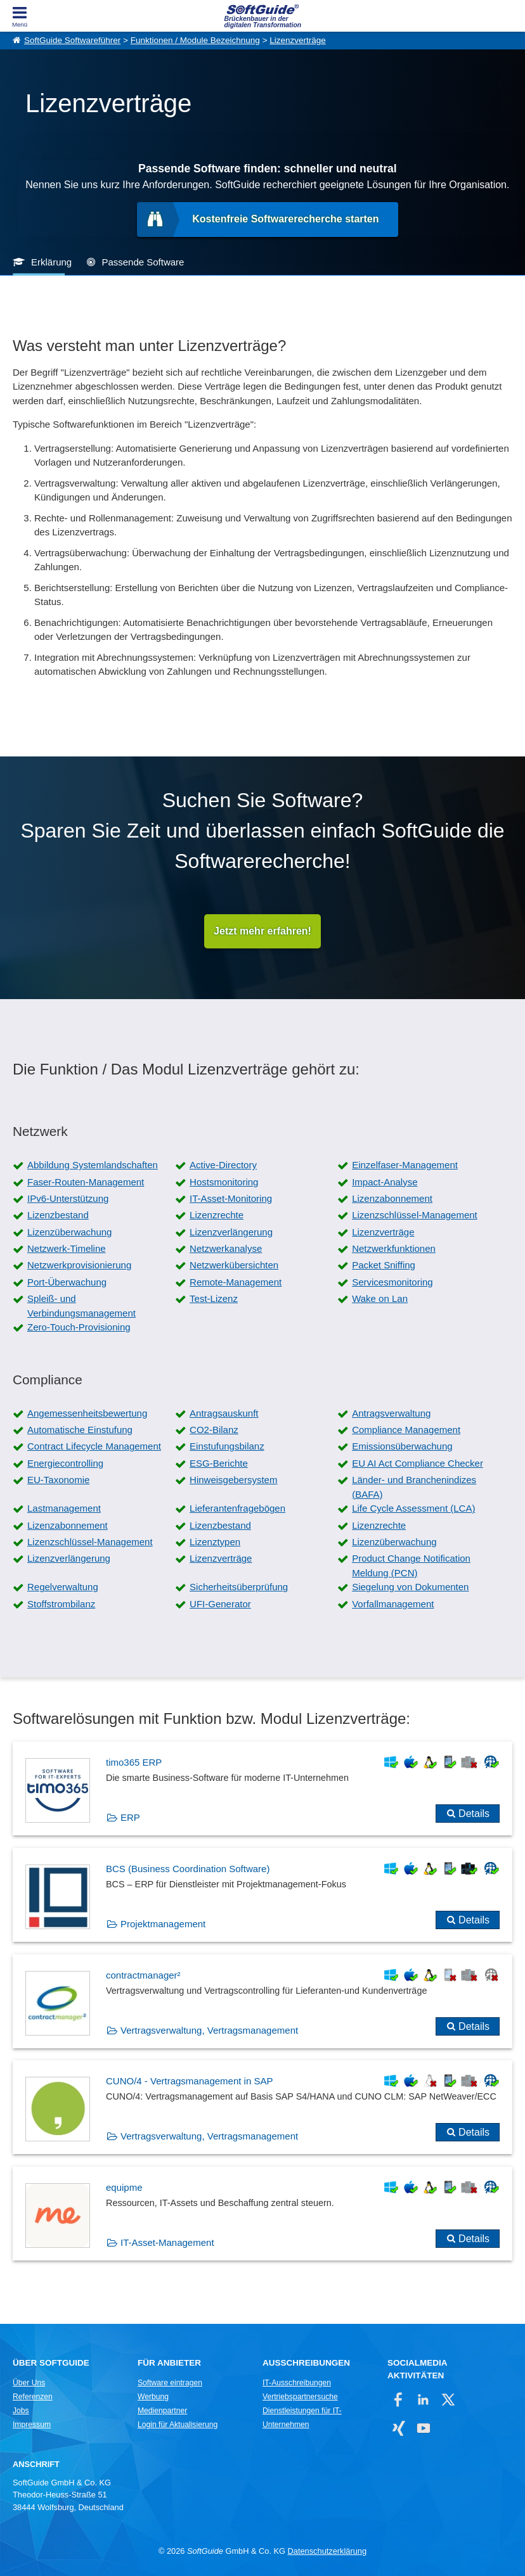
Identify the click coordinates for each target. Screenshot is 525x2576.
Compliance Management (406, 1429)
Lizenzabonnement (392, 1198)
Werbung (153, 2396)
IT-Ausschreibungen (296, 2382)
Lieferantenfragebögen (237, 1508)
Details (473, 1813)
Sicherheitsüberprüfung (239, 1586)
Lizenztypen (215, 1541)
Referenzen (33, 2396)
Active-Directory (223, 1164)
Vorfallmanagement (393, 1603)
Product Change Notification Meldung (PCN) (411, 1565)
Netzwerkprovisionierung (79, 1264)
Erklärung (51, 262)
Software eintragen (170, 2382)
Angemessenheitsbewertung (87, 1413)
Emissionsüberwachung (402, 1446)
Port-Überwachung (67, 1282)
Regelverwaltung (62, 1586)
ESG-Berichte (219, 1463)
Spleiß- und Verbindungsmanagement (81, 1305)
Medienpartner (162, 2410)
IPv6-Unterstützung (67, 1198)
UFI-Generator (220, 1603)
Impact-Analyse (384, 1181)
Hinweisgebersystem (233, 1479)
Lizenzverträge (297, 40)
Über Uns (29, 2382)
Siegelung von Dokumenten (410, 1586)
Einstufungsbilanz (227, 1446)
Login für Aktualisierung (177, 2424)
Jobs (21, 2410)
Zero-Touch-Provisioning (79, 1327)
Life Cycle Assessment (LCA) (413, 1508)
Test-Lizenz (214, 1298)
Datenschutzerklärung (327, 2551)
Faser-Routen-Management (85, 1181)
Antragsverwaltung (391, 1413)
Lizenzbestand (58, 1214)
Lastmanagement (64, 1508)
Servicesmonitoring (392, 1282)
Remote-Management (236, 1282)
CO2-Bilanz (214, 1429)
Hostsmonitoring (224, 1181)
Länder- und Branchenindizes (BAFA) (414, 1487)
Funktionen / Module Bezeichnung (195, 40)
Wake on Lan (380, 1298)
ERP (130, 1817)
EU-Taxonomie (58, 1479)
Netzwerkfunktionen (394, 1248)
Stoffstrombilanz (61, 1603)
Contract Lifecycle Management (94, 1446)
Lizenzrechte (216, 1214)
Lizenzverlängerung (231, 1232)
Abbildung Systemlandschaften (92, 1164)
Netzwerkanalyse (226, 1248)
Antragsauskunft (224, 1413)
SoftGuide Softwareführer (72, 40)
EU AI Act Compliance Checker (417, 1463)
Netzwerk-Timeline (66, 1248)
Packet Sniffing (383, 1264)
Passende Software (142, 262)
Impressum (32, 2424)
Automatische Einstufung (80, 1429)
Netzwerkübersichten (234, 1264)
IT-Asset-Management (167, 2242)
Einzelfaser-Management (405, 1164)
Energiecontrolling (65, 1463)
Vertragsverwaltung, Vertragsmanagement (209, 2030)
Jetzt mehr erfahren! (262, 931)
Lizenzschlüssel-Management (414, 1214)
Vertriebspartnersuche (300, 2396)
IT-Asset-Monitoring (231, 1198)
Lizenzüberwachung (69, 1232)
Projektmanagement (162, 1923)
